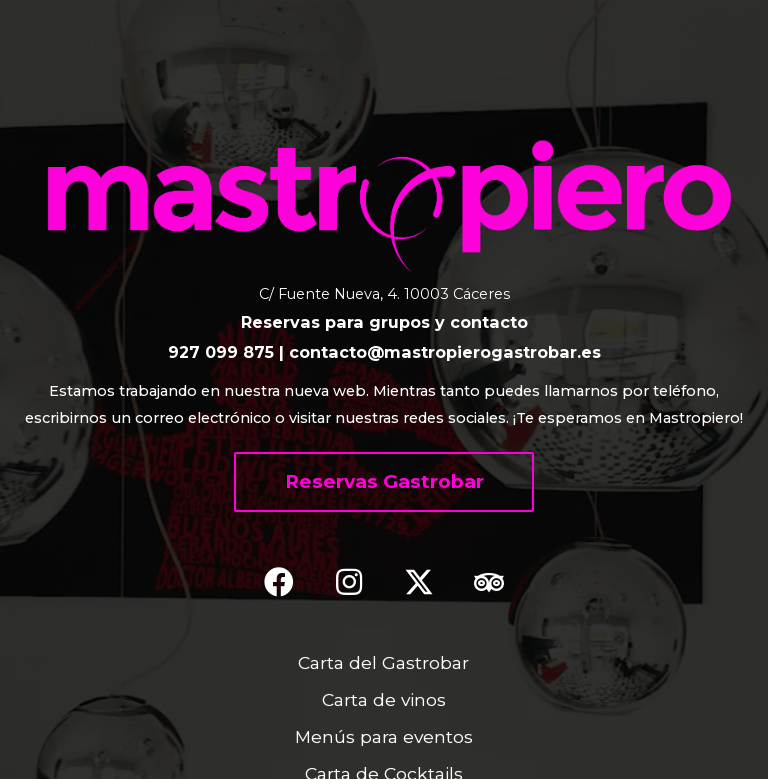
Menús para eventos (384, 736)
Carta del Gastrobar (383, 662)
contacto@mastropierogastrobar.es (445, 352)
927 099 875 (221, 352)
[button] (384, 482)
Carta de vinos (384, 699)
